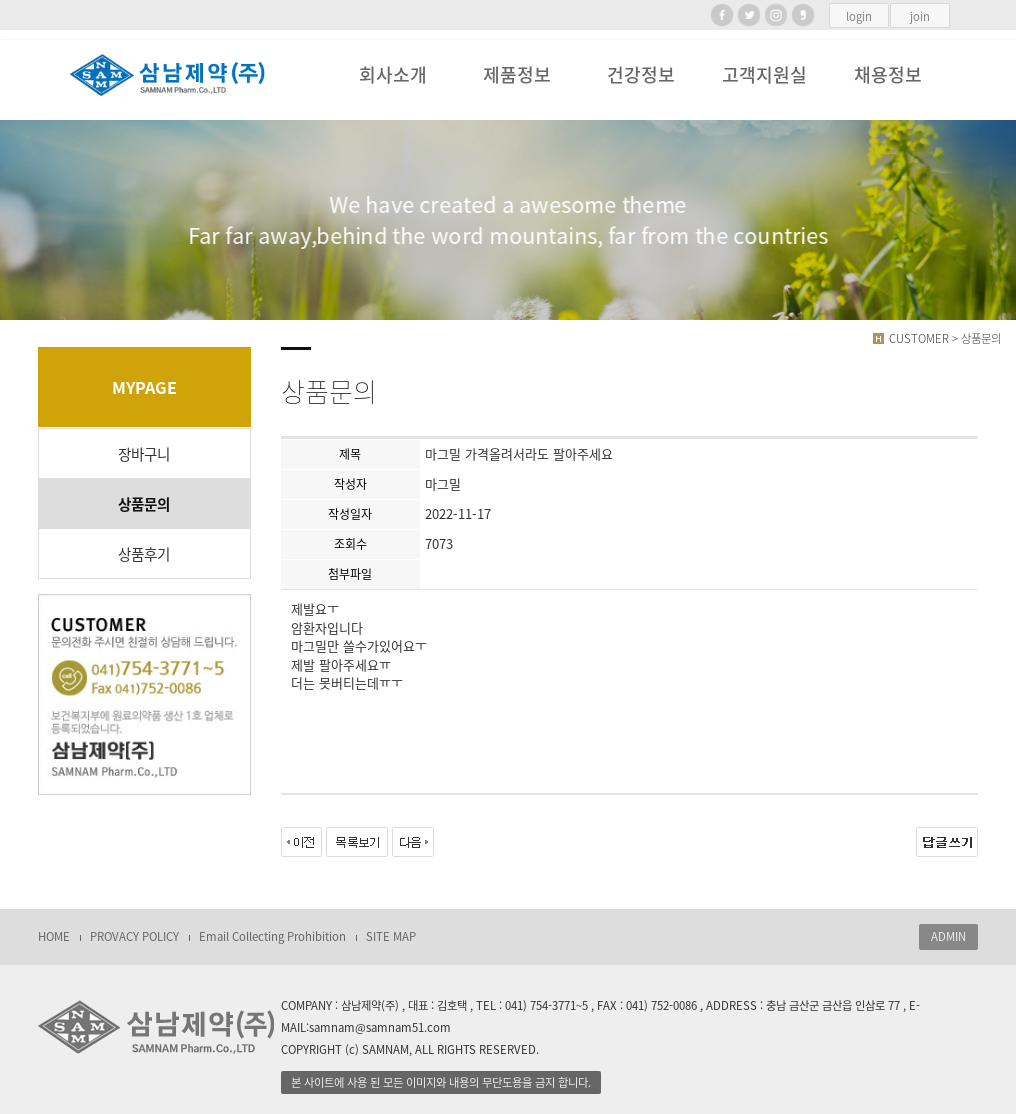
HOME (54, 936)
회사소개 (393, 74)
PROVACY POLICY (134, 936)
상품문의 (144, 504)
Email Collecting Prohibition (272, 936)
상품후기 (144, 554)
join (920, 16)
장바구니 (144, 454)
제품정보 (517, 74)
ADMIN (948, 936)
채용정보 (888, 74)
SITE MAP (391, 936)
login (859, 16)
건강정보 (641, 74)
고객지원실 (764, 74)
